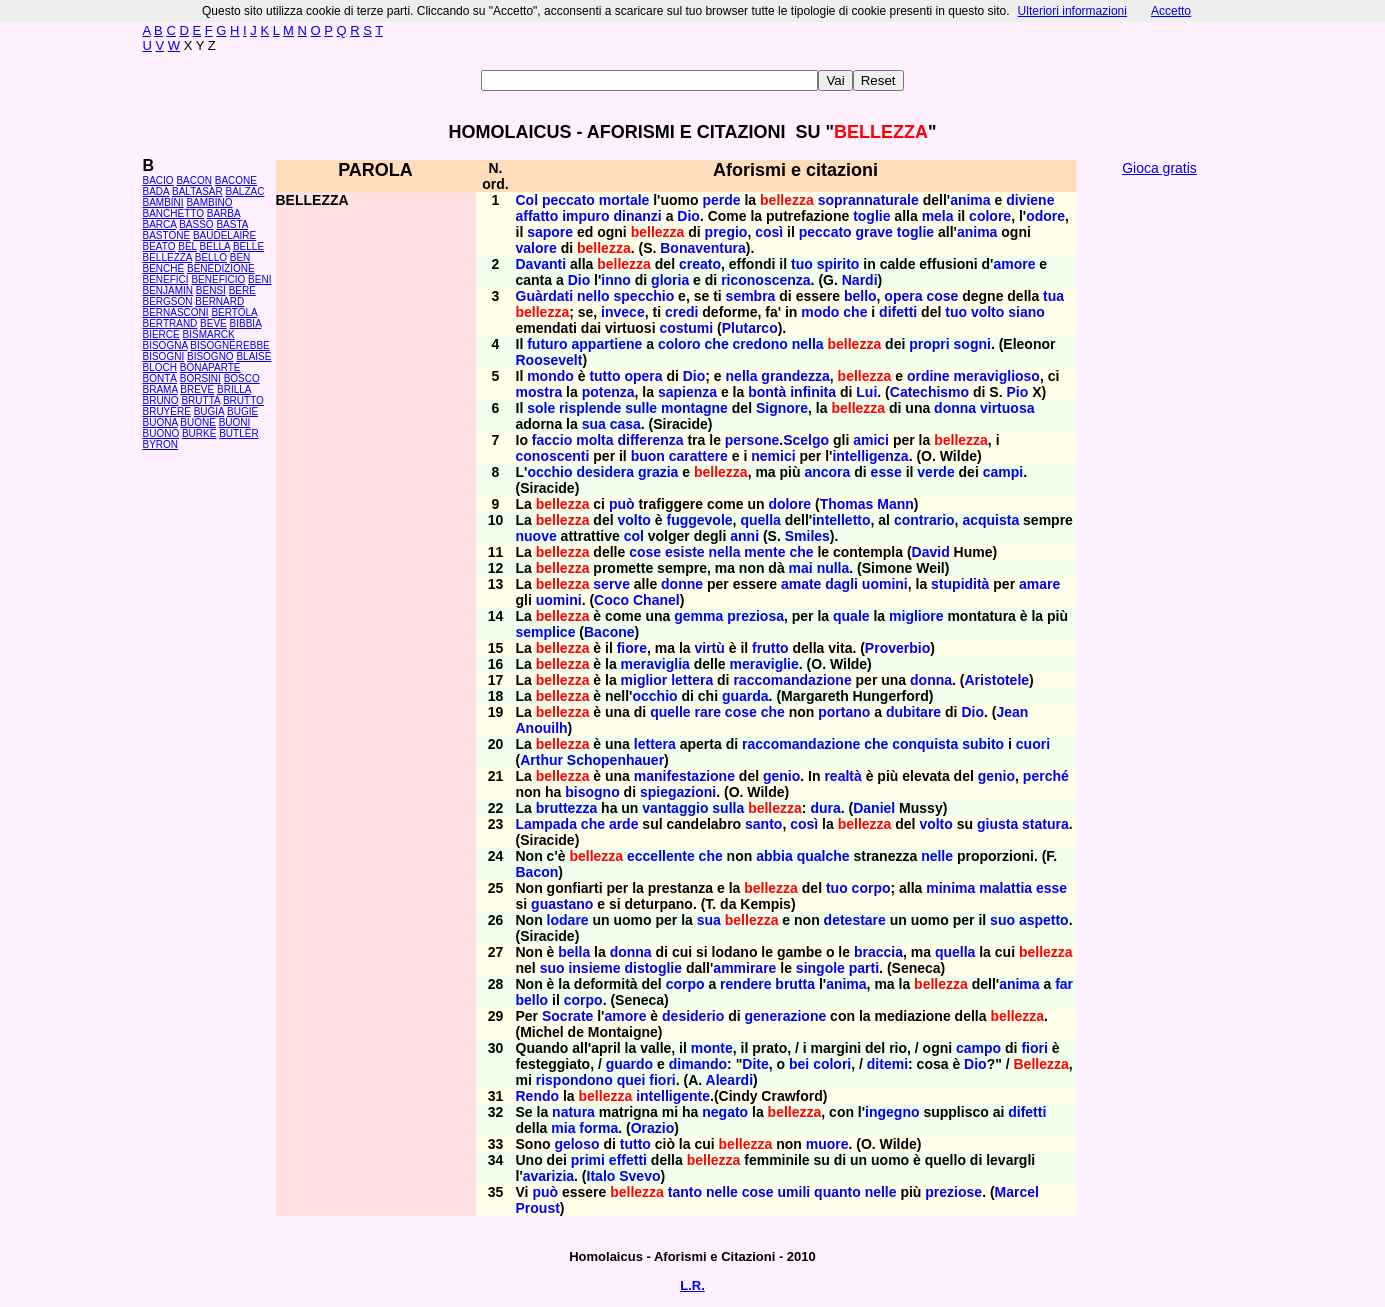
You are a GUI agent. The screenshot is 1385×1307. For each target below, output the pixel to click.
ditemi (887, 1064)
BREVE (197, 389)
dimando (698, 1064)
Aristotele (996, 680)
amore (1014, 264)
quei (631, 1080)
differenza (650, 440)
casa (625, 424)
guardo (629, 1064)
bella (574, 952)
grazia (658, 472)
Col (527, 200)
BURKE (199, 433)
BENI (259, 279)
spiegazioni (678, 792)
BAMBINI (163, 202)
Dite (755, 1064)
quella (760, 520)
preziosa (755, 616)
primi (588, 1160)
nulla (833, 568)
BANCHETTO (174, 213)
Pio (1017, 392)
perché (1046, 776)
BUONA (160, 422)
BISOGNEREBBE (229, 345)
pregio (726, 232)
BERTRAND (170, 323)
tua (1053, 296)
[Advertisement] (1160, 490)
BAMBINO (209, 202)
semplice (546, 632)
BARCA (160, 224)
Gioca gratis (1159, 168)
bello (860, 296)
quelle (670, 712)
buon (648, 456)
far (1064, 984)
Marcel (1017, 1192)
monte (712, 1048)
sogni (972, 344)
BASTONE (167, 235)
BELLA (215, 246)
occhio (549, 472)
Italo (601, 1176)
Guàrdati (545, 296)
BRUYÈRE (167, 411)
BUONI (235, 422)
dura (825, 808)
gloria (670, 280)
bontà (767, 392)
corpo (871, 888)
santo (763, 824)
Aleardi (729, 1080)
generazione (786, 1016)
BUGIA (209, 411)
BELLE (248, 246)
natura (573, 1112)
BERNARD (219, 301)
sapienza (687, 392)
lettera (692, 680)
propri (929, 344)
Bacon (537, 872)
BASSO (196, 224)
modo (820, 312)
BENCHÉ (164, 268)
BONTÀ (160, 378)
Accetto (1171, 11)
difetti (898, 312)
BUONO (161, 433)
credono (760, 344)
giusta (997, 824)
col (634, 536)
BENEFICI (166, 279)
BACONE (236, 180)
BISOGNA (165, 345)
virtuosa (1007, 408)
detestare (855, 920)
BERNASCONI (176, 312)
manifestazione (684, 776)
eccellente (661, 856)
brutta (795, 984)
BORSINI (200, 378)
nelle (937, 856)
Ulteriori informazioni (1072, 11)
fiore (632, 648)
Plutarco (750, 328)
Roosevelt (549, 360)
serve (611, 584)
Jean (1012, 712)
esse (886, 472)
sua (594, 424)
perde (721, 200)
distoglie (653, 968)
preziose (953, 1192)
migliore (916, 616)
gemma (698, 616)
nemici (773, 456)
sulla (728, 808)
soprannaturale (868, 200)
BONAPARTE (210, 367)
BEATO (159, 246)
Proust (538, 1208)
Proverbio (897, 648)
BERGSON (168, 301)
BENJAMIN (168, 290)
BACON (194, 180)
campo (978, 1048)
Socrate (567, 1016)
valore (536, 248)
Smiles (807, 536)
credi (681, 312)
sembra (751, 296)
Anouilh (542, 728)
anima (970, 200)
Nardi (860, 280)
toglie (871, 216)
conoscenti (553, 456)
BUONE (198, 422)
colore (990, 216)
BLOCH (160, 367)
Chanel (656, 600)
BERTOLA (234, 312)
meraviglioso (997, 376)
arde (624, 824)
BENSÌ (211, 290)
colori (832, 1064)
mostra (539, 392)
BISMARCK (209, 334)
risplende (590, 408)
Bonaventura (703, 248)
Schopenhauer (615, 760)
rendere (745, 984)
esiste (685, 552)
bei (799, 1064)
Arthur (541, 760)
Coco (611, 600)
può (622, 504)
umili (794, 1192)
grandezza (795, 376)
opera (903, 296)
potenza (608, 392)
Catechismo (929, 392)
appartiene (607, 344)
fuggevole (699, 520)
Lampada (546, 824)
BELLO (211, 257)
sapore (550, 232)
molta (594, 440)
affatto (537, 216)
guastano (562, 904)
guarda (745, 696)
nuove (536, 536)
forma (598, 1128)
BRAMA (160, 389)
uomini (885, 584)
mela (938, 216)
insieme (594, 968)
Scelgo (806, 440)
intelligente (673, 1096)
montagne (694, 408)
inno (616, 280)
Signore (782, 408)
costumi (686, 328)
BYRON (161, 444)
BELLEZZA (167, 257)
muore (827, 1144)
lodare (568, 920)
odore (1045, 216)
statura (1045, 824)
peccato (568, 200)
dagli (841, 584)
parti (864, 968)
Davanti (541, 264)
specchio (644, 296)
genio (781, 776)
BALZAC (245, 191)
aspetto (1044, 920)
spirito (838, 264)
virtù (709, 648)
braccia (878, 952)
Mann (895, 504)
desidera (605, 472)
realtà (842, 776)
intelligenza (870, 456)
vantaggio (675, 808)
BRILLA (234, 389)
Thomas (847, 504)
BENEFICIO (218, 279)
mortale (624, 200)
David (931, 552)
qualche (823, 856)
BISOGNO (210, 356)
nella (808, 344)
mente (764, 552)
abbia (774, 856)
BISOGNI (164, 356)
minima (950, 888)
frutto (770, 648)
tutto (604, 376)
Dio (688, 216)
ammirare (744, 968)
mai (801, 568)
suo (1002, 920)
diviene (1030, 200)
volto (987, 312)
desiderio (693, 1016)
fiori (1034, 1048)
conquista (925, 744)
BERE (242, 290)
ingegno (892, 1112)
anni (744, 536)
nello (593, 296)
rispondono (574, 1080)
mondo (550, 376)
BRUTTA (200, 400)
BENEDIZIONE (221, 268)
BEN (240, 257)
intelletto (841, 520)
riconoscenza (765, 280)
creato (700, 264)
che (855, 312)
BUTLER (238, 433)
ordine (928, 376)
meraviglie (764, 664)
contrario (924, 520)
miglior (644, 680)
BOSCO (242, 378)
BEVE (213, 323)
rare (707, 712)
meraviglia (655, 664)
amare (1039, 584)
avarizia (548, 1176)
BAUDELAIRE (224, 235)
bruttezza (566, 808)
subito (983, 744)
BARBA (223, 213)
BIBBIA (246, 323)
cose (942, 296)
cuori (1033, 744)
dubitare (913, 712)
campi (1003, 472)
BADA (156, 191)
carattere (698, 456)
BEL (187, 246)
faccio (552, 440)
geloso (576, 1144)
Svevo (639, 1176)
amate (801, 584)
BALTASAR (197, 191)
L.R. (692, 1285)
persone (752, 440)
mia (563, 1128)
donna (955, 408)
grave (874, 232)
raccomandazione (792, 680)
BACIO (158, 180)
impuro (585, 216)
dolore (789, 504)
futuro (547, 344)
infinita (813, 392)
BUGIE (242, 411)
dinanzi (638, 216)
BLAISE (253, 356)
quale (851, 616)
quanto (837, 1192)
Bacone (609, 632)
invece (623, 312)
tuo (802, 264)
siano (1026, 312)
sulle (641, 408)
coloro (679, 344)
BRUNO (161, 400)
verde (935, 472)
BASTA (232, 224)
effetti (628, 1160)
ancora (827, 472)
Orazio (653, 1128)
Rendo (538, 1096)
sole (541, 408)
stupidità (960, 584)
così (769, 232)
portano (844, 712)
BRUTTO (243, 400)
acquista (990, 520)
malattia (1005, 888)
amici (871, 440)
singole (820, 968)
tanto (685, 1192)
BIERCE (161, 334)
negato (725, 1112)
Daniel (874, 808)
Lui (866, 392)
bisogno (592, 792)
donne (682, 584)
